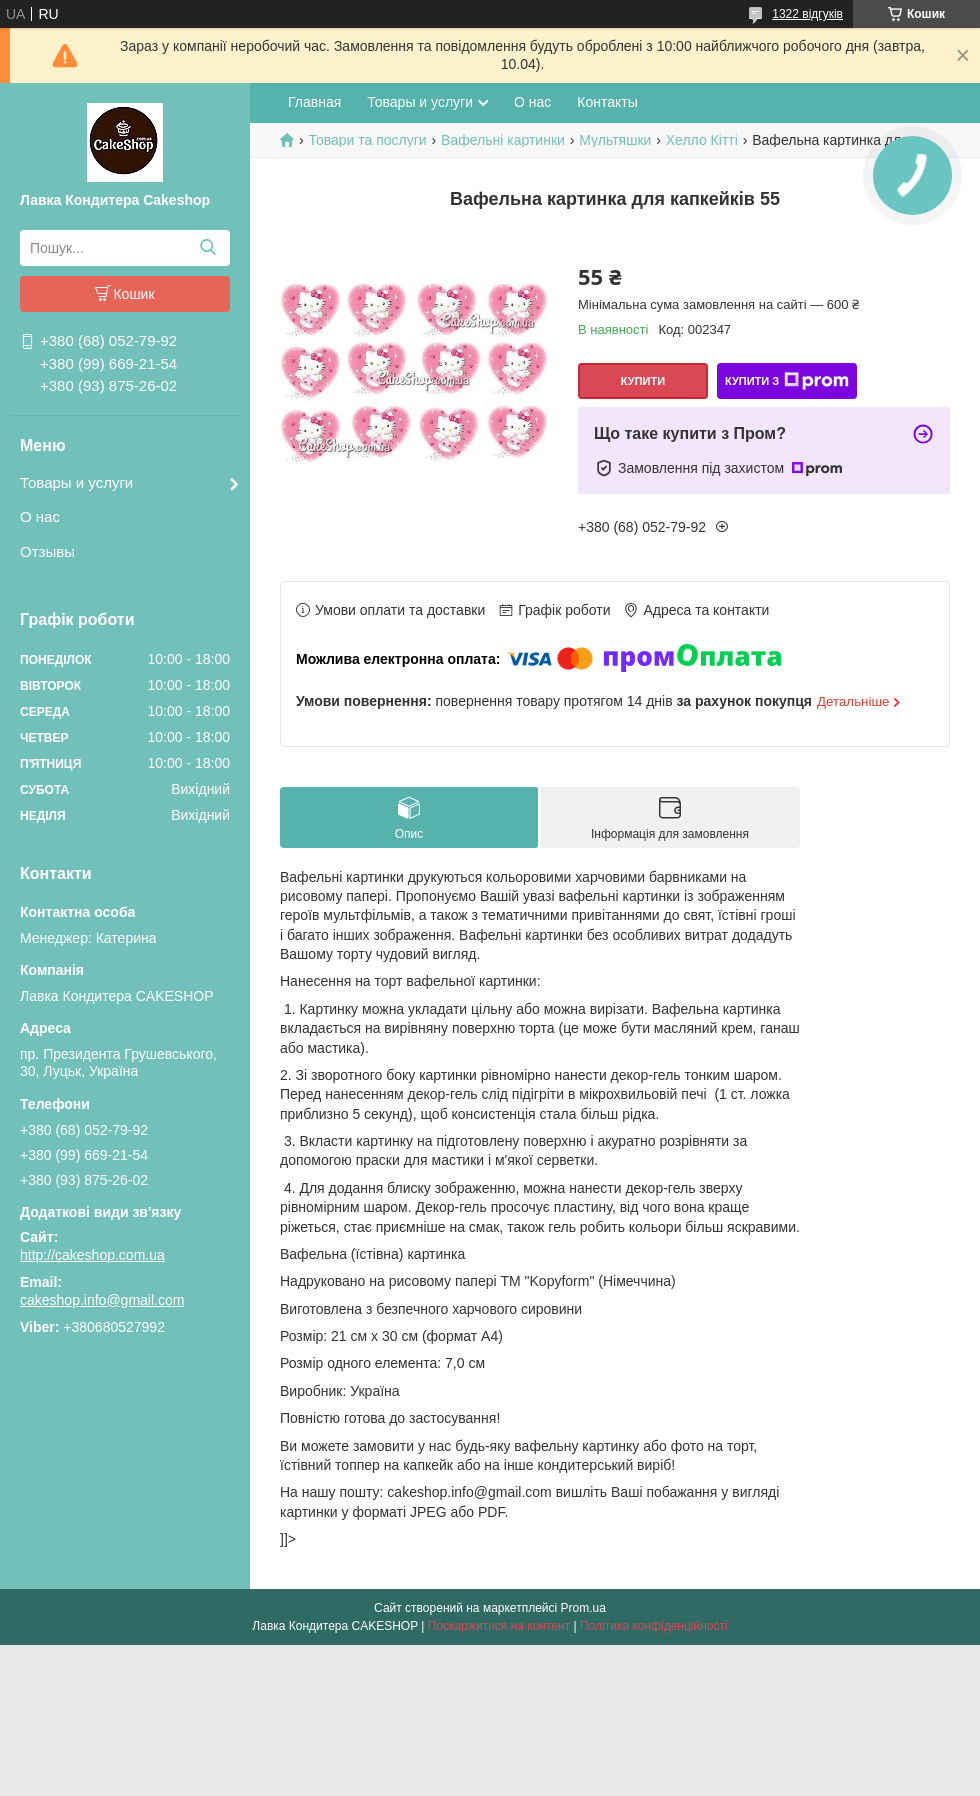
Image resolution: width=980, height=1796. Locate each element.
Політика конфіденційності (654, 1626)
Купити (643, 381)
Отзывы (47, 551)
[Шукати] (207, 248)
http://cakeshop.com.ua (92, 1255)
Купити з (787, 381)
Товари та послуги (367, 140)
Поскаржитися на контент (499, 1626)
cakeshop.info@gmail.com (102, 1300)
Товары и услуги (76, 482)
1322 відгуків (807, 14)
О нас (40, 516)
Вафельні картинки (503, 140)
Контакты (607, 102)
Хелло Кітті (702, 140)
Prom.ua (583, 1608)
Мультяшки (615, 140)
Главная (314, 102)
